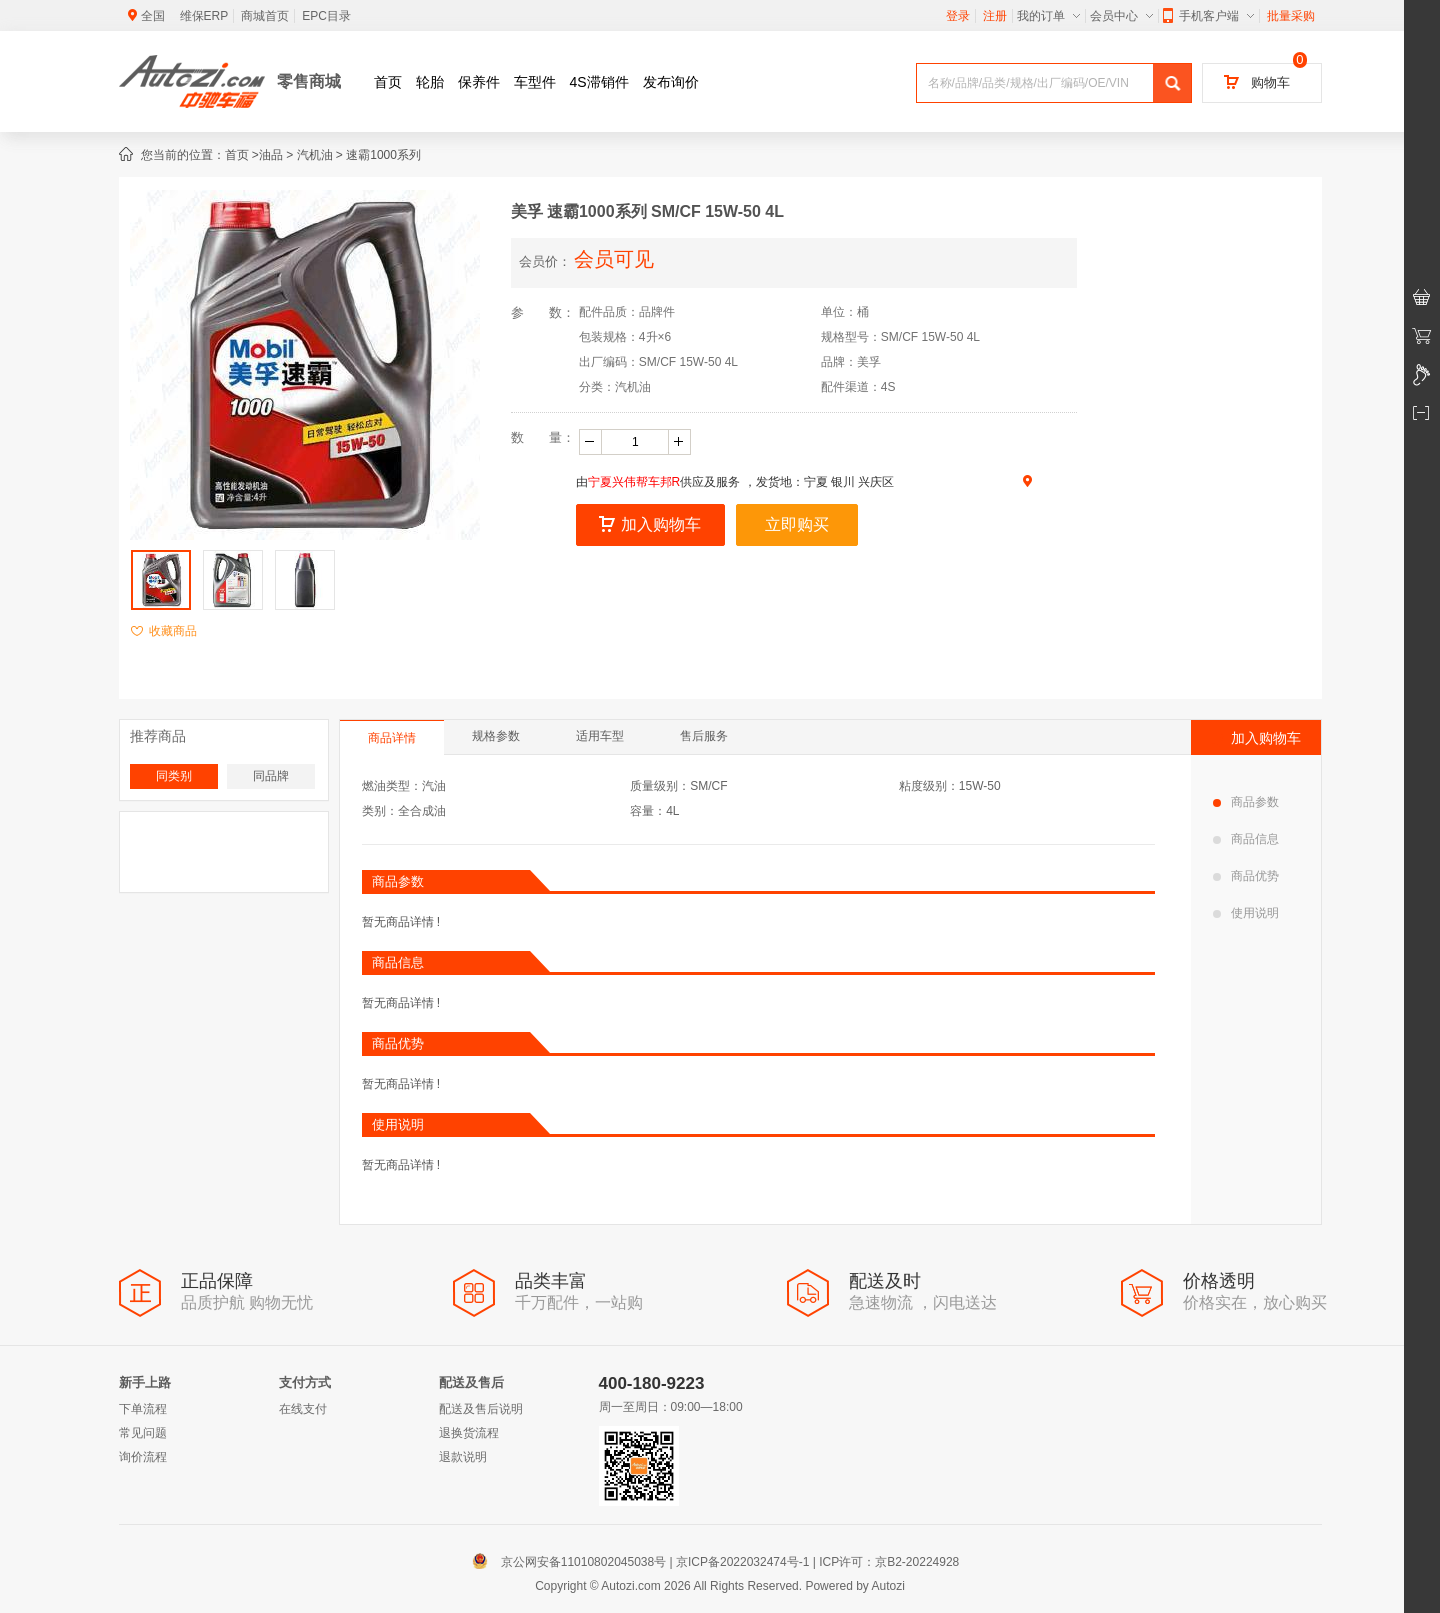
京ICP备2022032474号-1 (742, 1562)
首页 (388, 82)
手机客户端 (1208, 16)
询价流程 (143, 1457)
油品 (271, 155)
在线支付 (303, 1409)
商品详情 (392, 738)
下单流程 (143, 1409)
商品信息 (1246, 839)
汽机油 (315, 155)
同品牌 (271, 776)
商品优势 (1246, 876)
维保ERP (204, 16)
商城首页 (265, 16)
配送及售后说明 (481, 1409)
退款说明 (463, 1457)
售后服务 (704, 736)
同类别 (174, 776)
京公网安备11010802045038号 (573, 1562)
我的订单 (1048, 16)
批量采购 (1291, 16)
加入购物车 (650, 524)
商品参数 (1246, 802)
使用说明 (1246, 913)
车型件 (535, 82)
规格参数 (496, 736)
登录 (958, 16)
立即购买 (797, 524)
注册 (995, 16)
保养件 (479, 82)
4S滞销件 (599, 82)
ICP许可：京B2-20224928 (889, 1562)
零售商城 (309, 81)
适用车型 (600, 736)
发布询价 (671, 82)
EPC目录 (326, 16)
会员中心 (1121, 16)
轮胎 (430, 82)
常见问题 (143, 1433)
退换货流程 (469, 1433)
